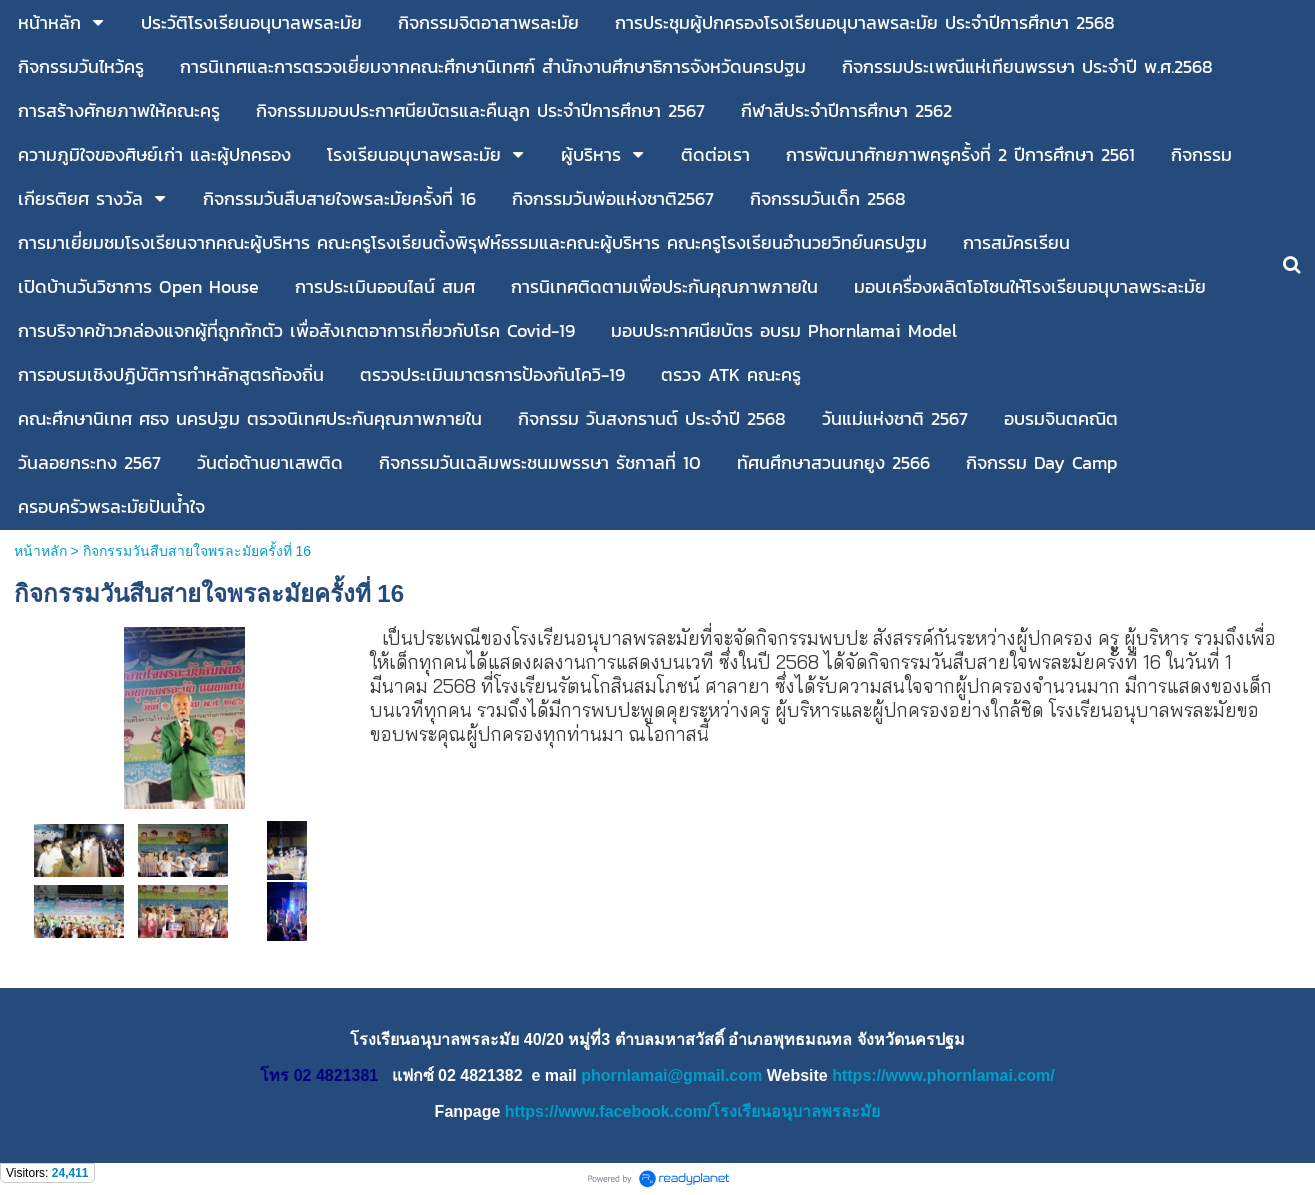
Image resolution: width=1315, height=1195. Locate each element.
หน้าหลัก (40, 551)
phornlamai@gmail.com (671, 1075)
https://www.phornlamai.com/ (943, 1075)
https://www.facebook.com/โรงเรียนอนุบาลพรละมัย (693, 1111)
